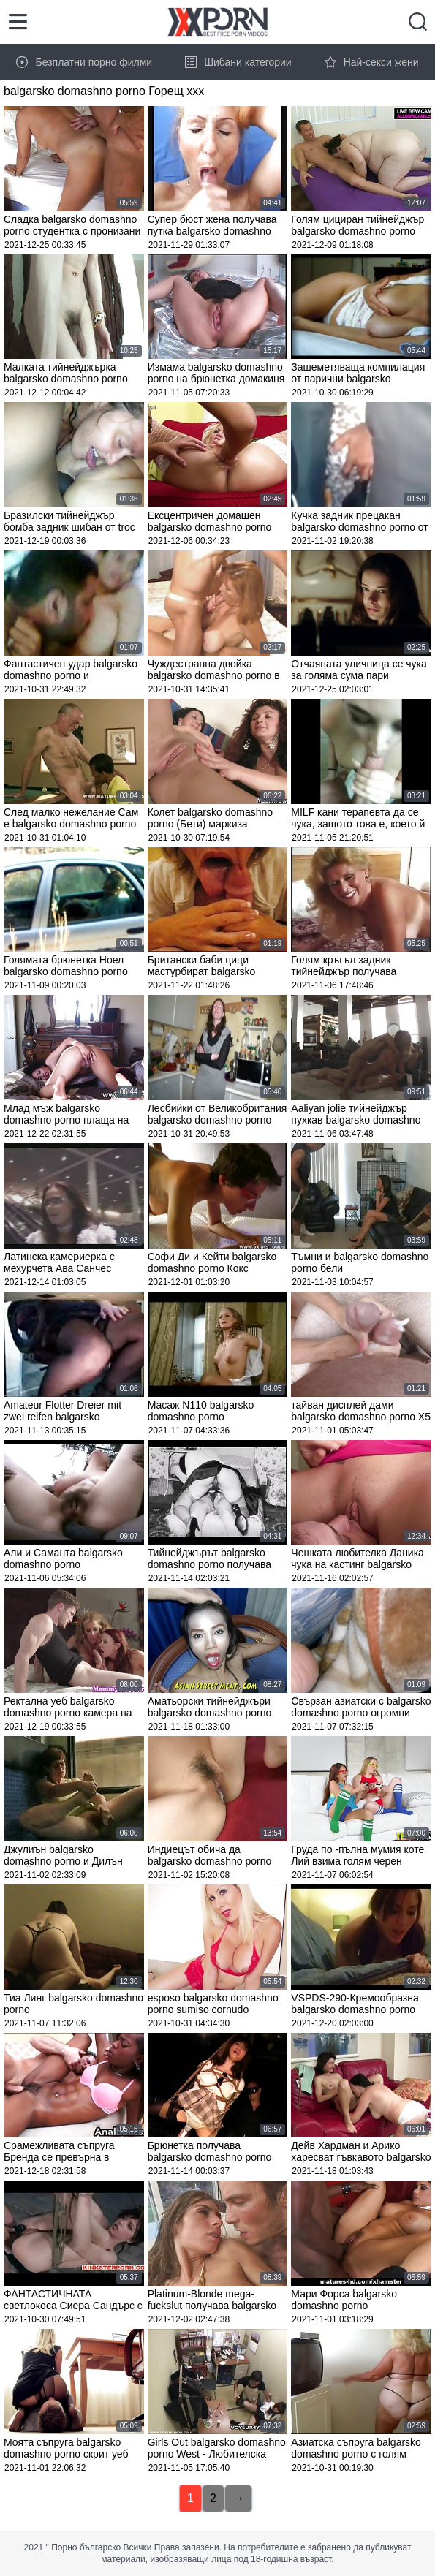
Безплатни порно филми (84, 62)
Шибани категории (238, 62)
